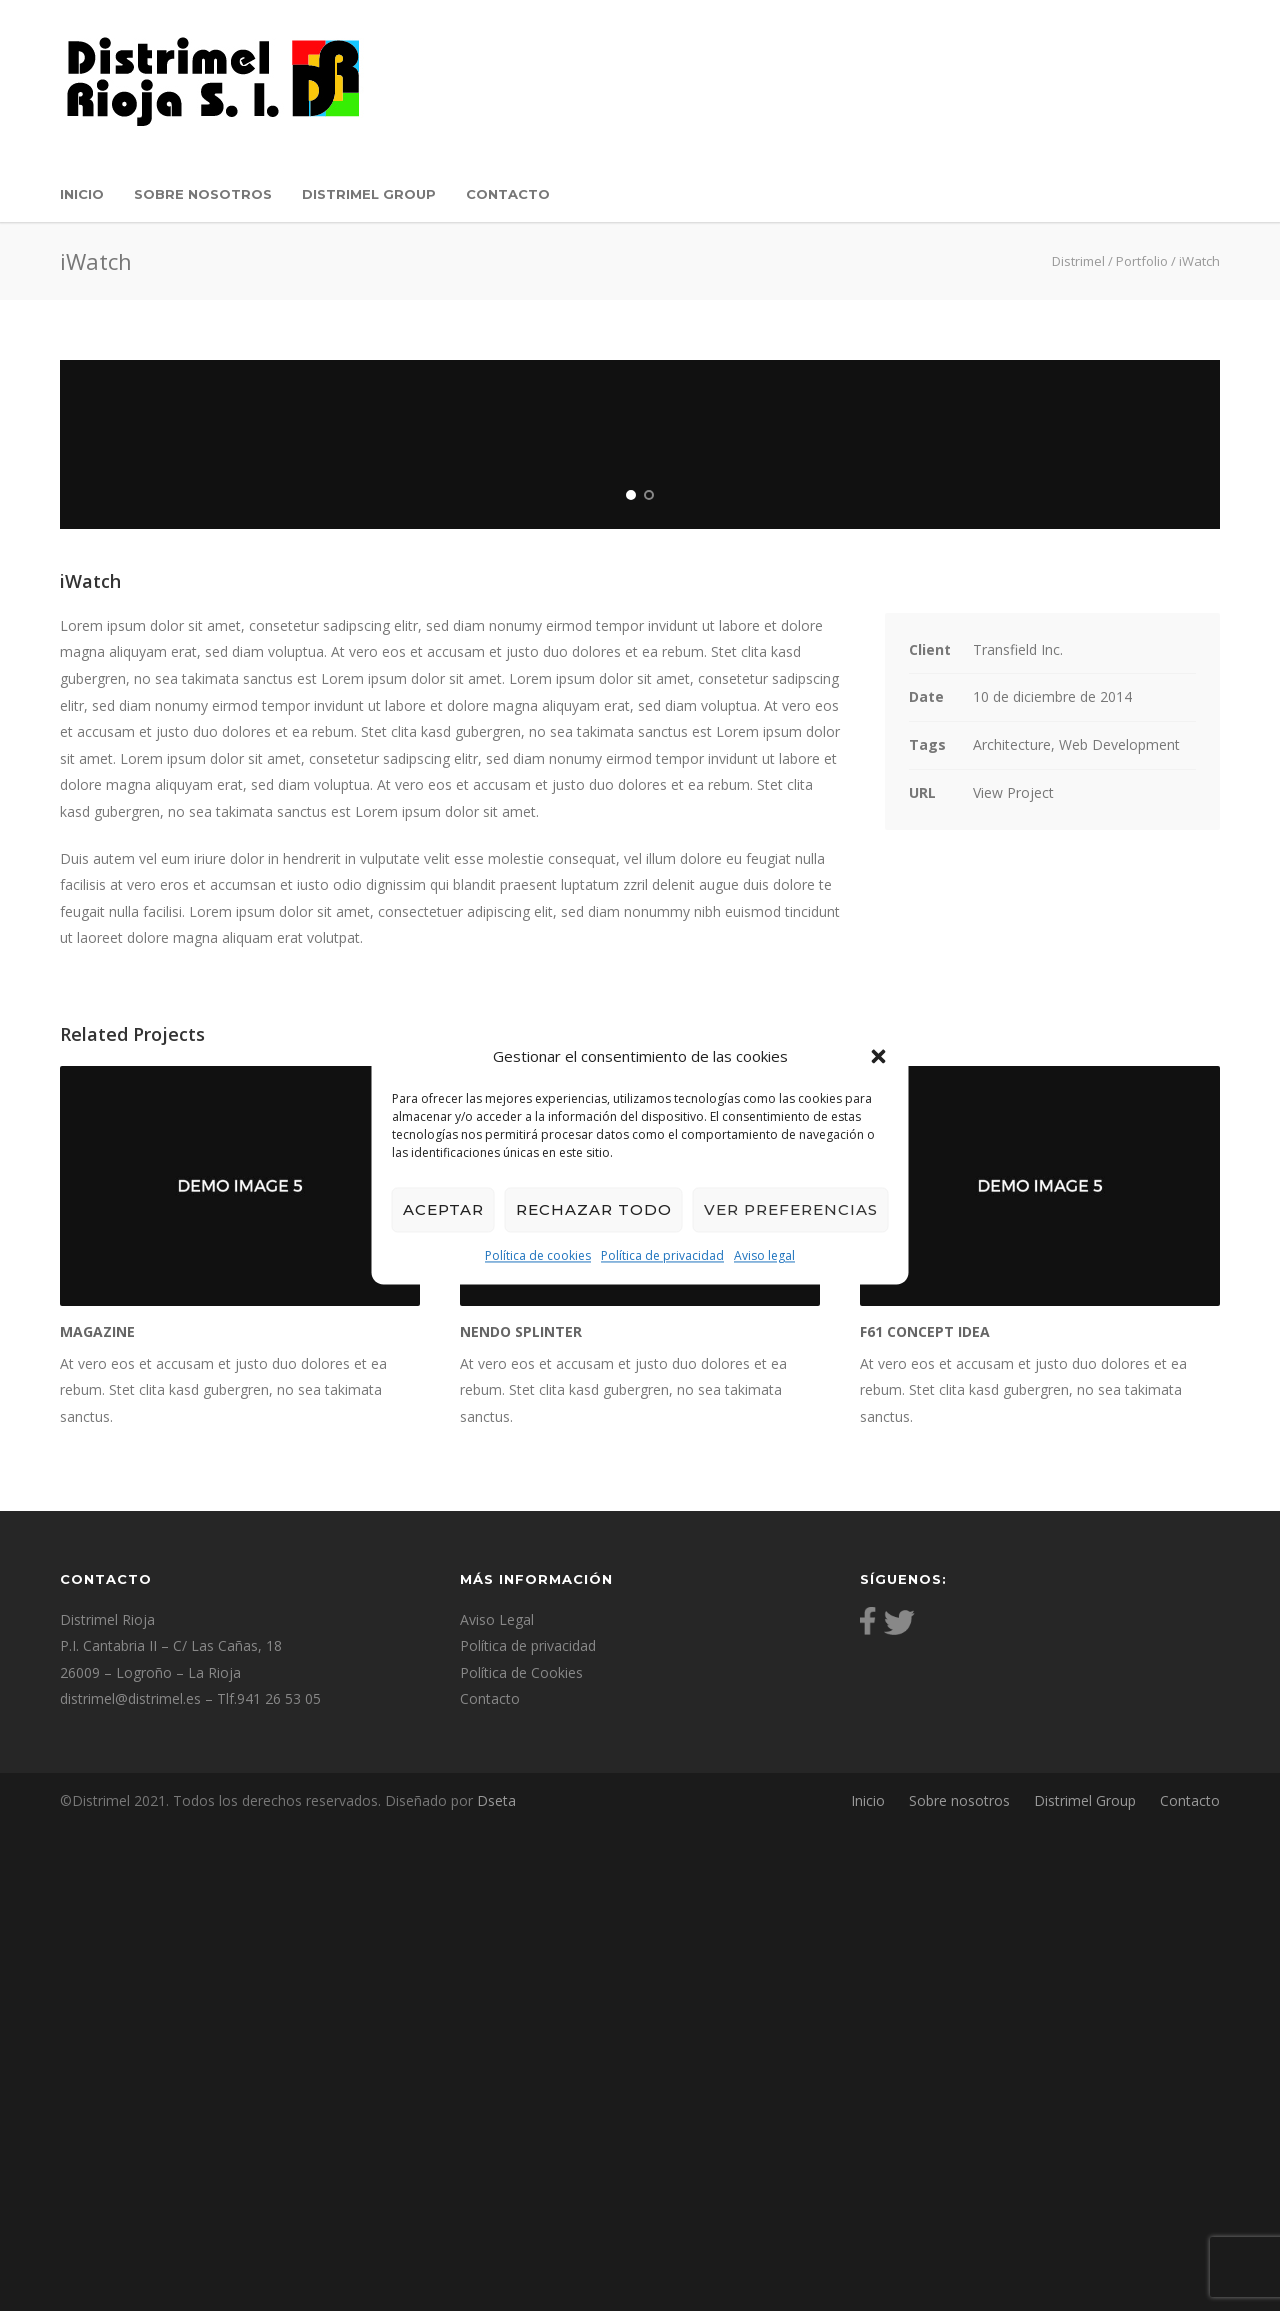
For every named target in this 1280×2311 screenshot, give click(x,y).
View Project (1013, 1275)
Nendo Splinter (521, 1815)
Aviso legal (764, 1255)
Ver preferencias (791, 1209)
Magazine (97, 1815)
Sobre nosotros (203, 194)
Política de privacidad (662, 1255)
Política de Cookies (521, 2156)
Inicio (82, 194)
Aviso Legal (497, 2102)
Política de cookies (538, 1255)
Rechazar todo (594, 1209)
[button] (879, 1056)
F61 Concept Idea (925, 1815)
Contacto (508, 194)
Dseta (494, 2284)
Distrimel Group (369, 194)
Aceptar (443, 1209)
